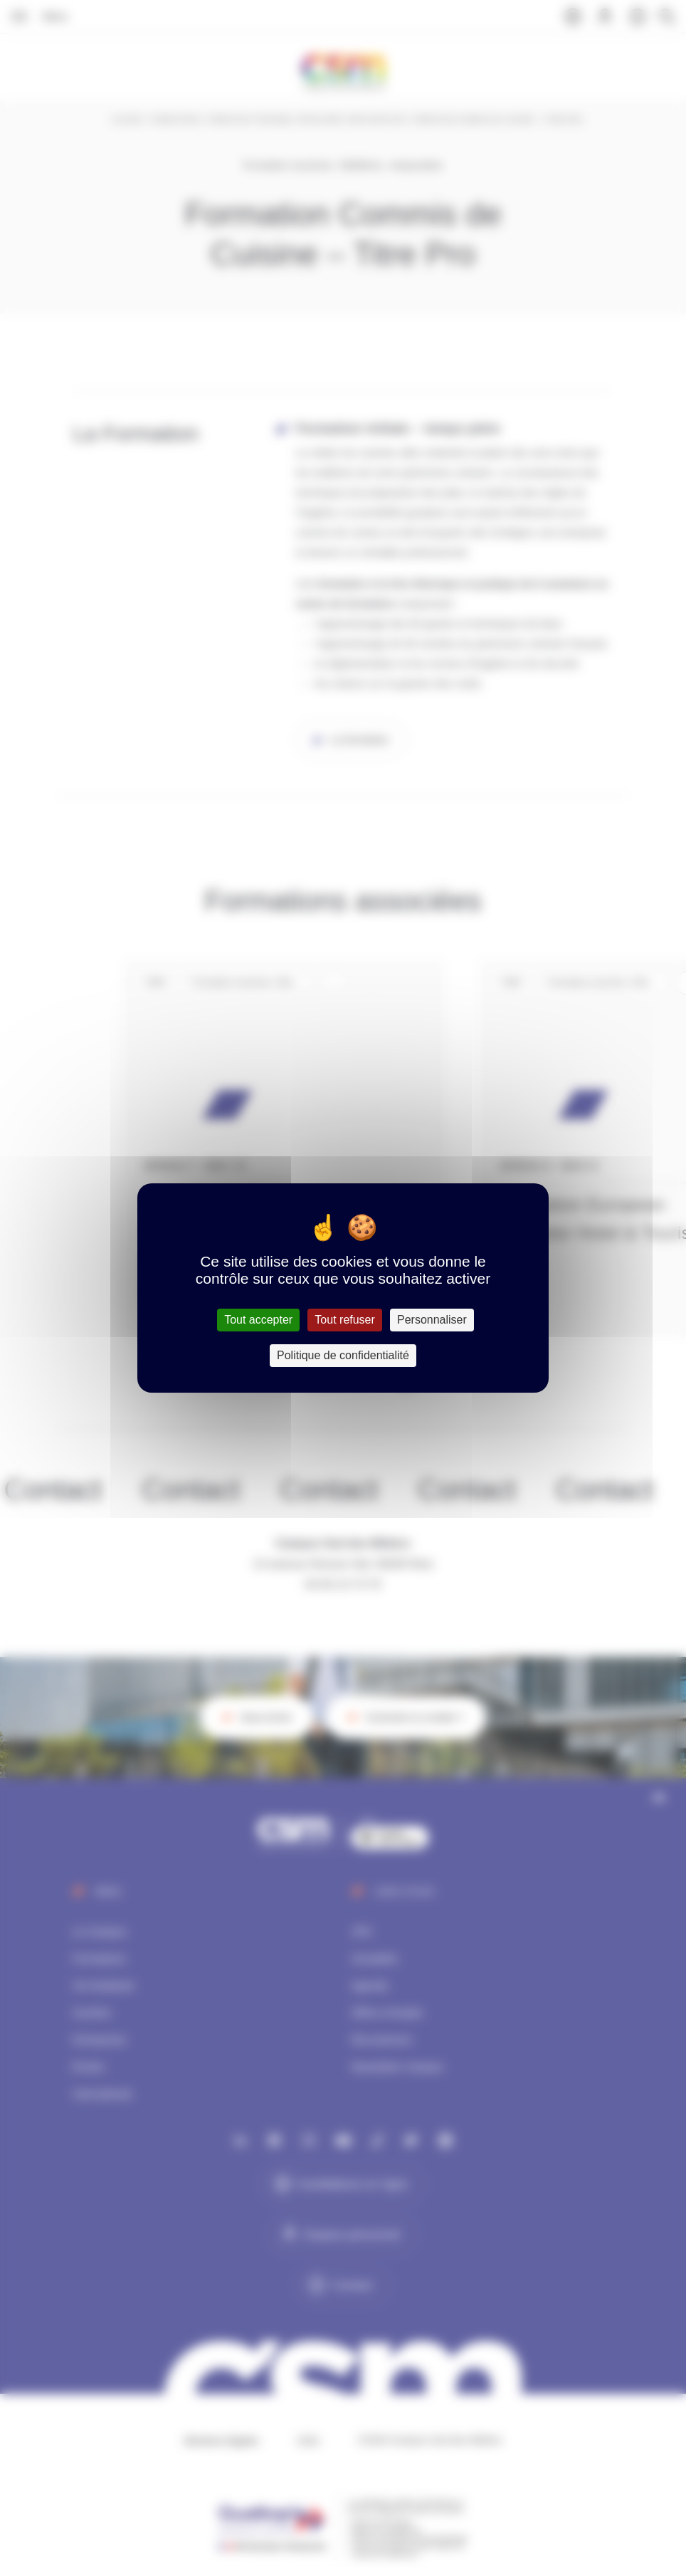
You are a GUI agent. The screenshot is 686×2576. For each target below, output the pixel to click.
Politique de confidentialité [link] (343, 1355)
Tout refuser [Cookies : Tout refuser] (344, 1320)
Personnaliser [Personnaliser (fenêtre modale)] (432, 1320)
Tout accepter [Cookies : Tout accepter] (258, 1320)
